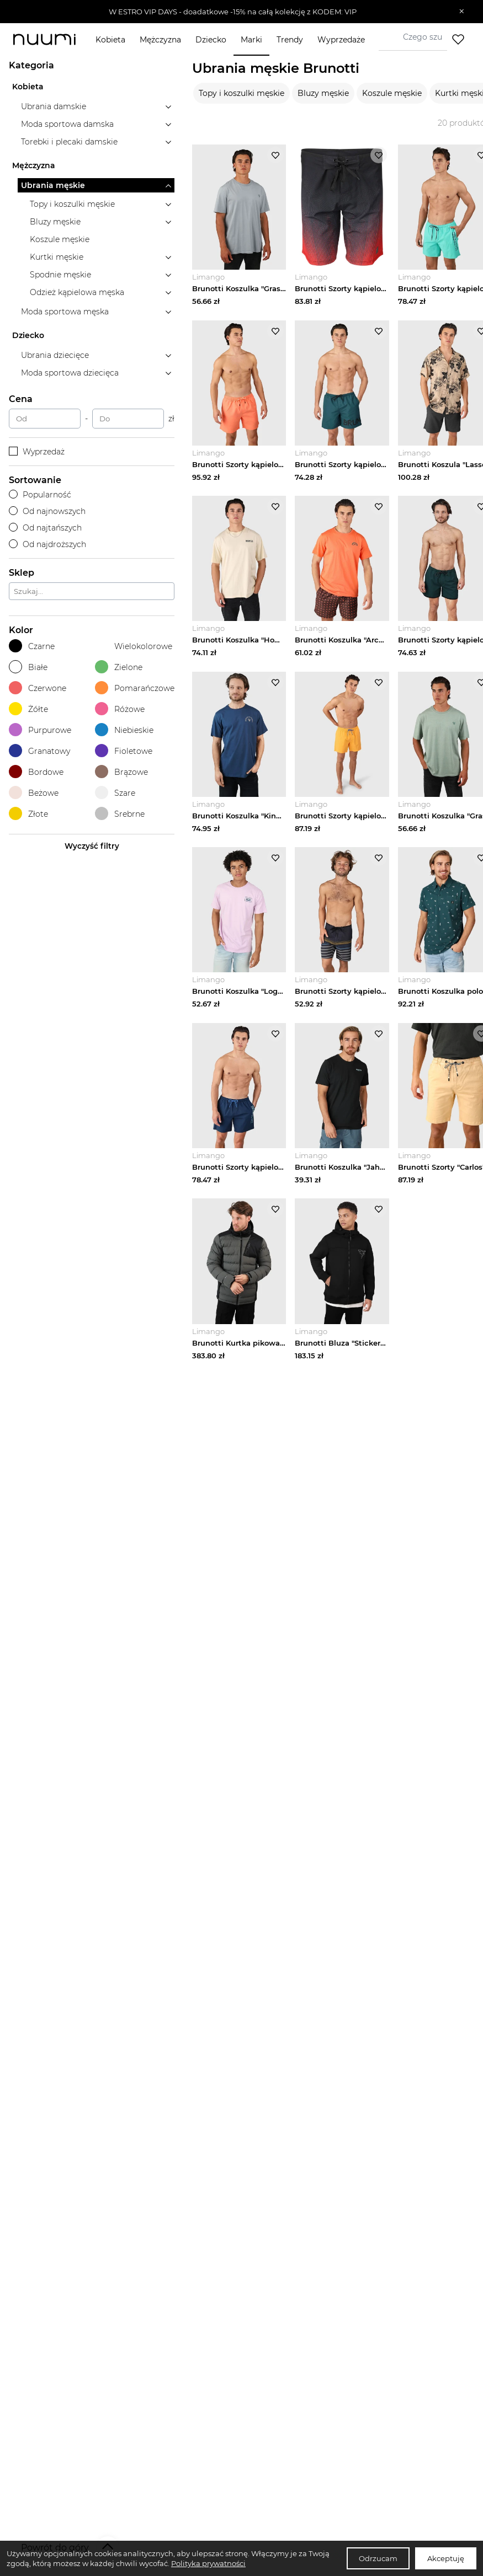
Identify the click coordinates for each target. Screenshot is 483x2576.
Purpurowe (40, 730)
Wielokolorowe (133, 646)
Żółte (28, 709)
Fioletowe (123, 751)
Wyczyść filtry (92, 846)
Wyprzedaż (37, 452)
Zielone (118, 667)
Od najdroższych (47, 544)
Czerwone (37, 688)
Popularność (40, 495)
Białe (28, 667)
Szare (115, 792)
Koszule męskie (392, 93)
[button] (233, 12)
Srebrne (120, 813)
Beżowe (34, 792)
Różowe (120, 709)
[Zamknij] (461, 12)
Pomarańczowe (134, 688)
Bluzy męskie (323, 93)
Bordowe (36, 771)
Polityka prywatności (208, 2563)
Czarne (32, 646)
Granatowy (39, 751)
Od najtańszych (45, 528)
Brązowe (121, 771)
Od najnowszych (47, 511)
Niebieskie (124, 730)
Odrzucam (378, 2558)
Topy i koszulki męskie (241, 93)
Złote (28, 813)
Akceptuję (445, 2558)
